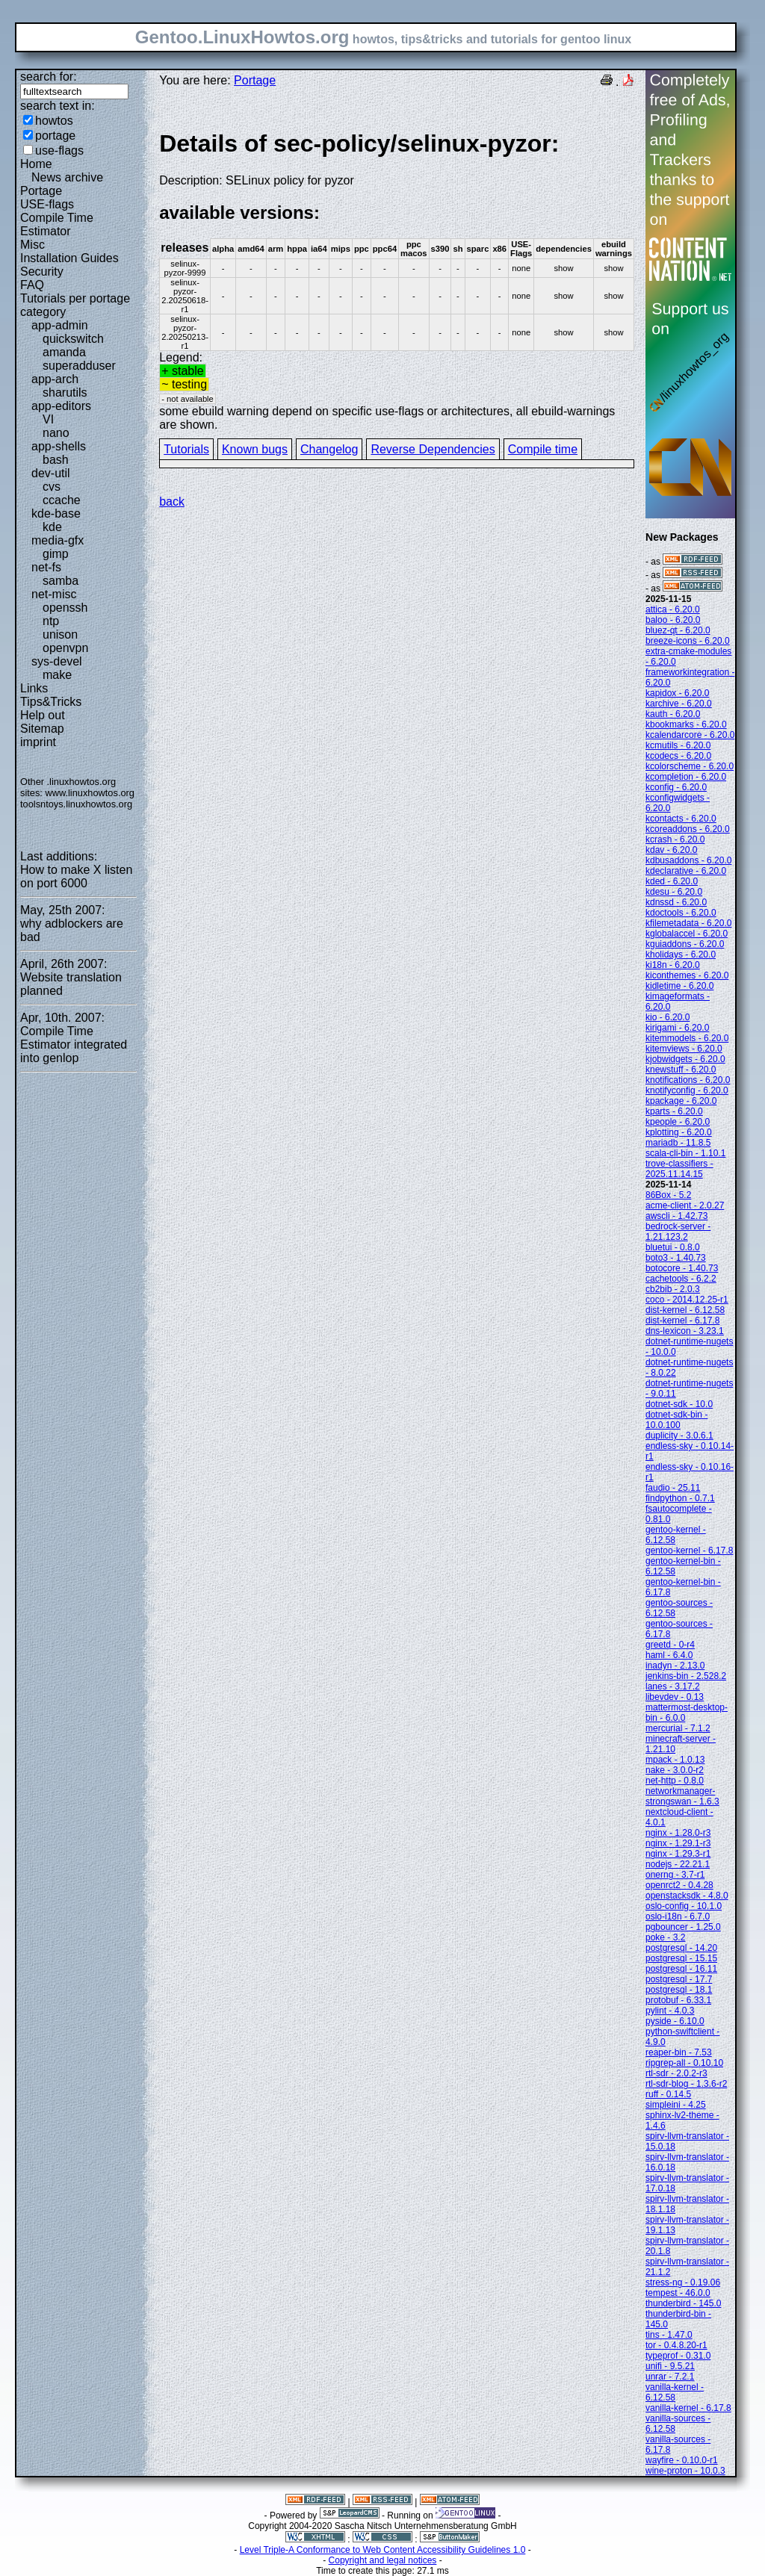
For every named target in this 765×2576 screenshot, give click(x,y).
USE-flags (47, 204)
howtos (54, 120)
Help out (42, 715)
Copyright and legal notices (383, 2560)
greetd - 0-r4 (670, 1644)
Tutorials (186, 449)
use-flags (59, 150)
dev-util (50, 473)
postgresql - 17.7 (678, 1979)
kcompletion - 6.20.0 (685, 777)
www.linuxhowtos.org (89, 792)
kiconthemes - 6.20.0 (686, 975)
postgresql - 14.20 (681, 1948)
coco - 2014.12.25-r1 (686, 1299)
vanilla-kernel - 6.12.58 (674, 2392)
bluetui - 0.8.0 (672, 1247)
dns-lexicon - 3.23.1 (684, 1331)
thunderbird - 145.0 (683, 2303)
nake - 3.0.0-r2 (674, 1770)
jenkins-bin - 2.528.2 (685, 1676)
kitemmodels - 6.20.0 (686, 1038)
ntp (51, 621)
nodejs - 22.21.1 (677, 1864)
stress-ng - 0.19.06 (682, 2282)
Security (42, 271)
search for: (48, 76)
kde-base (56, 513)
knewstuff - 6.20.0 (680, 1069)
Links (34, 688)
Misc (32, 244)
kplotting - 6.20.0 (678, 1132)
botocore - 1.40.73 (681, 1268)
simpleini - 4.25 (675, 2104)
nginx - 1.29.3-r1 (677, 1854)
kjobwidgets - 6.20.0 (685, 1059)
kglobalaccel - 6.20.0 (686, 933)
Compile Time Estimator (56, 224)
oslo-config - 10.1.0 (683, 1906)
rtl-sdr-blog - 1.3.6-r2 (686, 2084)
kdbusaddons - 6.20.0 (688, 860)
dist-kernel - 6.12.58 (685, 1310)
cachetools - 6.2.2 (680, 1278)
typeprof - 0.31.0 (677, 2355)
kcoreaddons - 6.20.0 (687, 829)
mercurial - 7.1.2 (677, 1728)
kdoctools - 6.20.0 (680, 912)
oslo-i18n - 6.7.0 (677, 1916)
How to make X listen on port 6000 (76, 876)
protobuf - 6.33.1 (678, 2000)
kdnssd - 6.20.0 (676, 902)
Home (36, 164)
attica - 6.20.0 (672, 609)
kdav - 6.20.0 (671, 850)
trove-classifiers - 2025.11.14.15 (679, 1168)
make (57, 674)
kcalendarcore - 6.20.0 (689, 735)
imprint (38, 742)
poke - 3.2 (665, 1937)
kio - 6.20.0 (667, 1017)
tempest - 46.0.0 (677, 2293)
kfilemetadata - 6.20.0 (688, 923)
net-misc (53, 594)
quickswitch (73, 338)
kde (52, 527)
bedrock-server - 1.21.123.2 (677, 1231)
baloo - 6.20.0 (672, 620)
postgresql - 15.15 (681, 1958)
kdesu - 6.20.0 (673, 892)
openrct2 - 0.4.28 (679, 1885)
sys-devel (56, 661)
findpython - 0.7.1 (680, 1498)
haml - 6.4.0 (669, 1655)
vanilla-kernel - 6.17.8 (688, 2408)
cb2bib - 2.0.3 (672, 1289)
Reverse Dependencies (433, 449)
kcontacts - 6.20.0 (680, 818)
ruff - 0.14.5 (668, 2094)
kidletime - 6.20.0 (679, 986)
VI (48, 419)
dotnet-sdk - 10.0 (679, 1404)
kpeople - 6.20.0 (677, 1122)
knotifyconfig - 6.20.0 (686, 1090)
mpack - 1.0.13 (674, 1759)
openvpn (65, 648)
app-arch (54, 379)
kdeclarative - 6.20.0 (685, 871)
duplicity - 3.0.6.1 (679, 1435)
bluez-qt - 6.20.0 (677, 630)
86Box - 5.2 (668, 1195)
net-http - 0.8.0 (674, 1780)
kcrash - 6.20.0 (674, 839)
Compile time (542, 449)
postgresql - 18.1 (678, 1989)
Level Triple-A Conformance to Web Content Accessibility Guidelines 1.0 (383, 2550)
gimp (56, 553)
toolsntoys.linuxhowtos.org (76, 804)
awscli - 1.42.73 (676, 1216)
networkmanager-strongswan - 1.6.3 (682, 1796)
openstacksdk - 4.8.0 (686, 1895)
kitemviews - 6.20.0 (683, 1048)
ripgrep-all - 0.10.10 (684, 2063)
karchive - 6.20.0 (678, 703)
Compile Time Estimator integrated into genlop (73, 1044)
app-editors (61, 406)
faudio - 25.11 (672, 1488)
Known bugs (255, 449)
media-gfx (57, 540)
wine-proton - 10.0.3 (685, 2470)
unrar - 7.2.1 (669, 2376)
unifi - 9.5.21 (670, 2366)
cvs (52, 486)
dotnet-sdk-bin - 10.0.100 (676, 1419)
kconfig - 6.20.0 (676, 787)
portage (55, 135)
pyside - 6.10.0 (674, 2021)
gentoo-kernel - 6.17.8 (689, 1550)
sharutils (65, 392)
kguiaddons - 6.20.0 (684, 944)
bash (56, 459)
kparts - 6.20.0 (674, 1111)
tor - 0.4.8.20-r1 (676, 2345)
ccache (62, 500)
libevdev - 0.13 (674, 1697)
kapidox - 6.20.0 (677, 693)
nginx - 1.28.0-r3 (677, 1833)
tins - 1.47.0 (669, 2335)
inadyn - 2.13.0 (674, 1665)
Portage (41, 190)
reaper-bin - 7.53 (678, 2052)
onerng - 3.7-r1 (674, 1874)
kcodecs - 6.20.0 (678, 756)
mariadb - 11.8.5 (677, 1143)
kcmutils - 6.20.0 (677, 745)
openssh (65, 607)
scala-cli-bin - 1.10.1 (685, 1153)
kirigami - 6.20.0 (677, 1027)
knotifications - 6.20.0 (687, 1080)
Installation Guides (69, 258)
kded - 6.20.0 (671, 881)
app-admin (59, 325)
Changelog (329, 449)
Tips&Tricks (50, 701)
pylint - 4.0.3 (669, 2010)
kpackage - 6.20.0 (680, 1101)
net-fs (46, 567)
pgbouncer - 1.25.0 (683, 1927)
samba (60, 580)
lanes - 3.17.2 (672, 1686)
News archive (67, 177)
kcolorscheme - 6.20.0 (689, 766)
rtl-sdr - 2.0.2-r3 (676, 2073)
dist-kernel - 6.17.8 (682, 1320)
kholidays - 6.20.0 (680, 954)
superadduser (79, 365)
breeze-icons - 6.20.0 (687, 641)
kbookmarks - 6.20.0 (686, 724)
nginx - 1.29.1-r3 (677, 1843)
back (172, 501)
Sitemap (42, 728)
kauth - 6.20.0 (672, 714)
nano (56, 432)
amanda (64, 352)
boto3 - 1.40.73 (675, 1258)
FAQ (32, 285)
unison (60, 634)
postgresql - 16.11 (681, 1969)
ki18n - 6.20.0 (672, 965)
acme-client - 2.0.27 (684, 1205)
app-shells (58, 446)
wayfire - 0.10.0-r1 (681, 2460)
